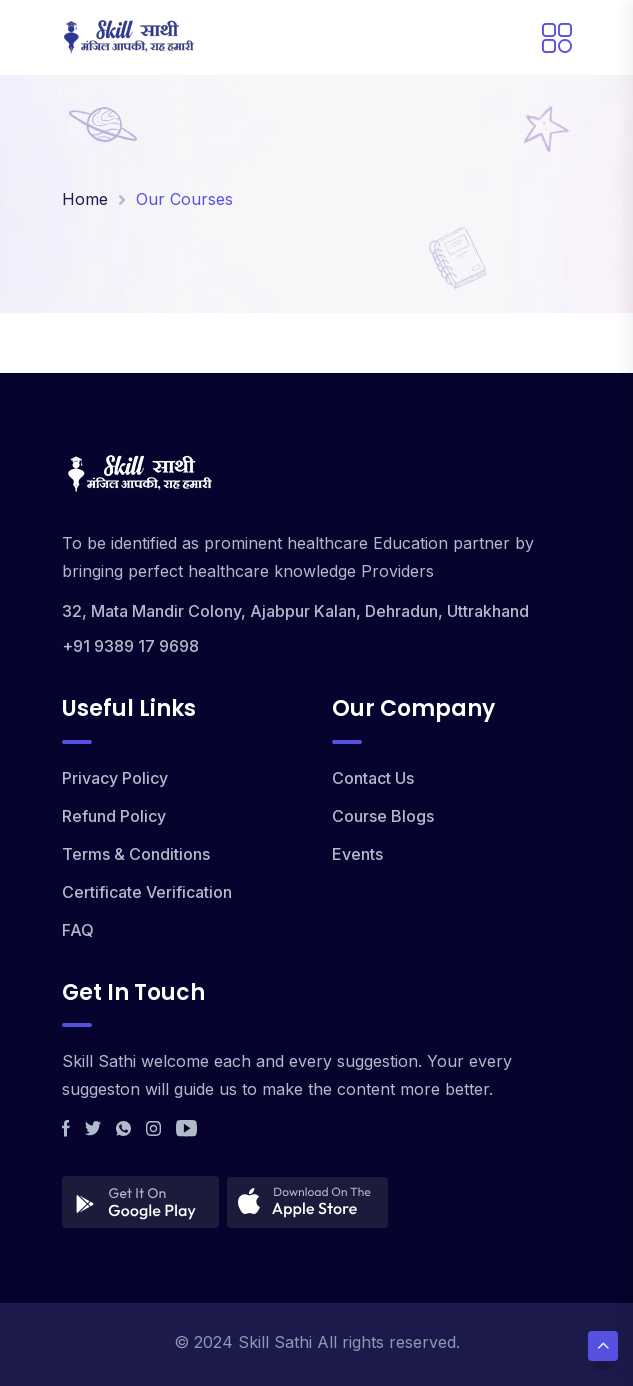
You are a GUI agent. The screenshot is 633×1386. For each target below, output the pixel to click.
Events (357, 854)
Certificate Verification (147, 892)
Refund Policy (114, 816)
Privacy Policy (115, 778)
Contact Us (373, 778)
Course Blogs (383, 816)
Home (85, 199)
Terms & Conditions (136, 854)
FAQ (78, 930)
